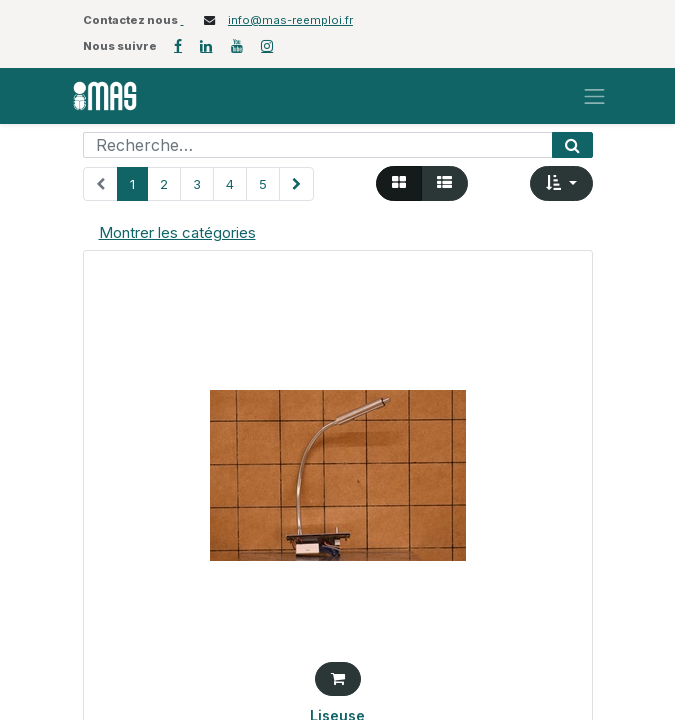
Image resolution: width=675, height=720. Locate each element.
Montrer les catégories (177, 232)
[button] (561, 183)
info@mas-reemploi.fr (290, 20)
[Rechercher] (572, 145)
